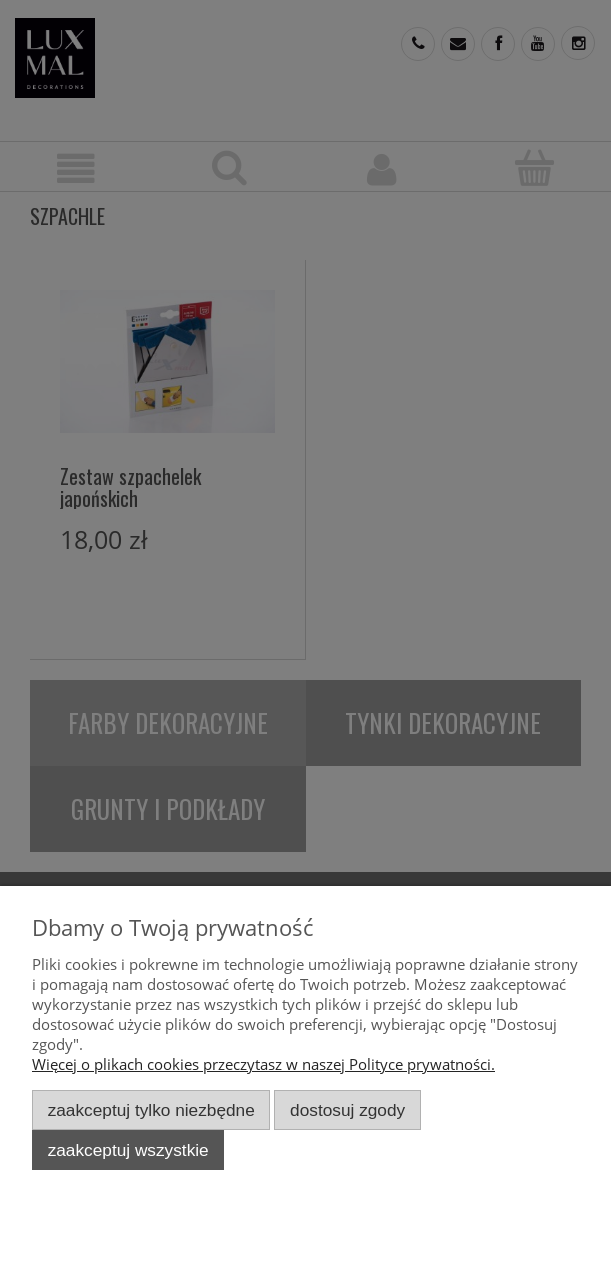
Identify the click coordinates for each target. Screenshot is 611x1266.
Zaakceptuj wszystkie (128, 1150)
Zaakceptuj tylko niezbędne (151, 1110)
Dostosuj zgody (347, 1110)
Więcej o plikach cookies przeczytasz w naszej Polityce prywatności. (263, 1064)
